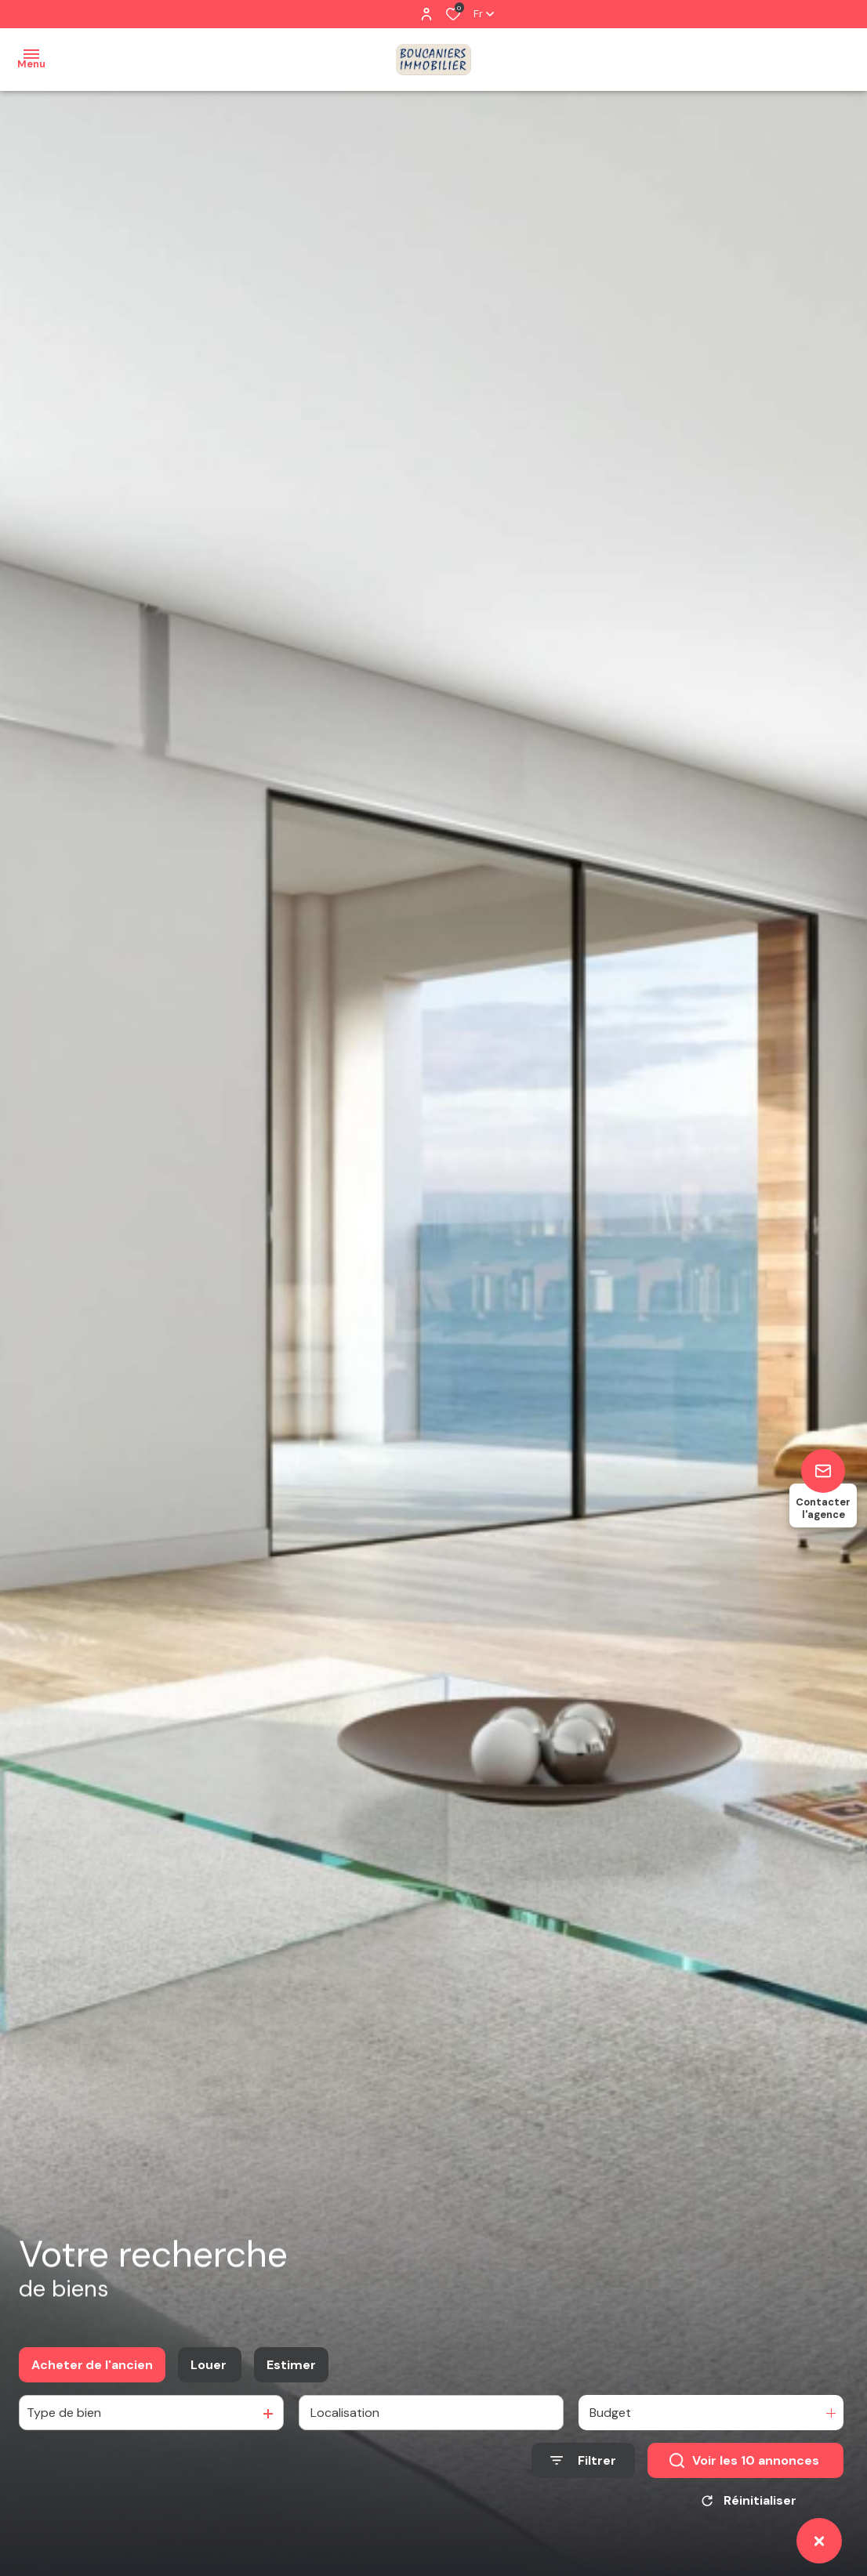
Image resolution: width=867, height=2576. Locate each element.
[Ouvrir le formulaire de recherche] (583, 2466)
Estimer (291, 2370)
